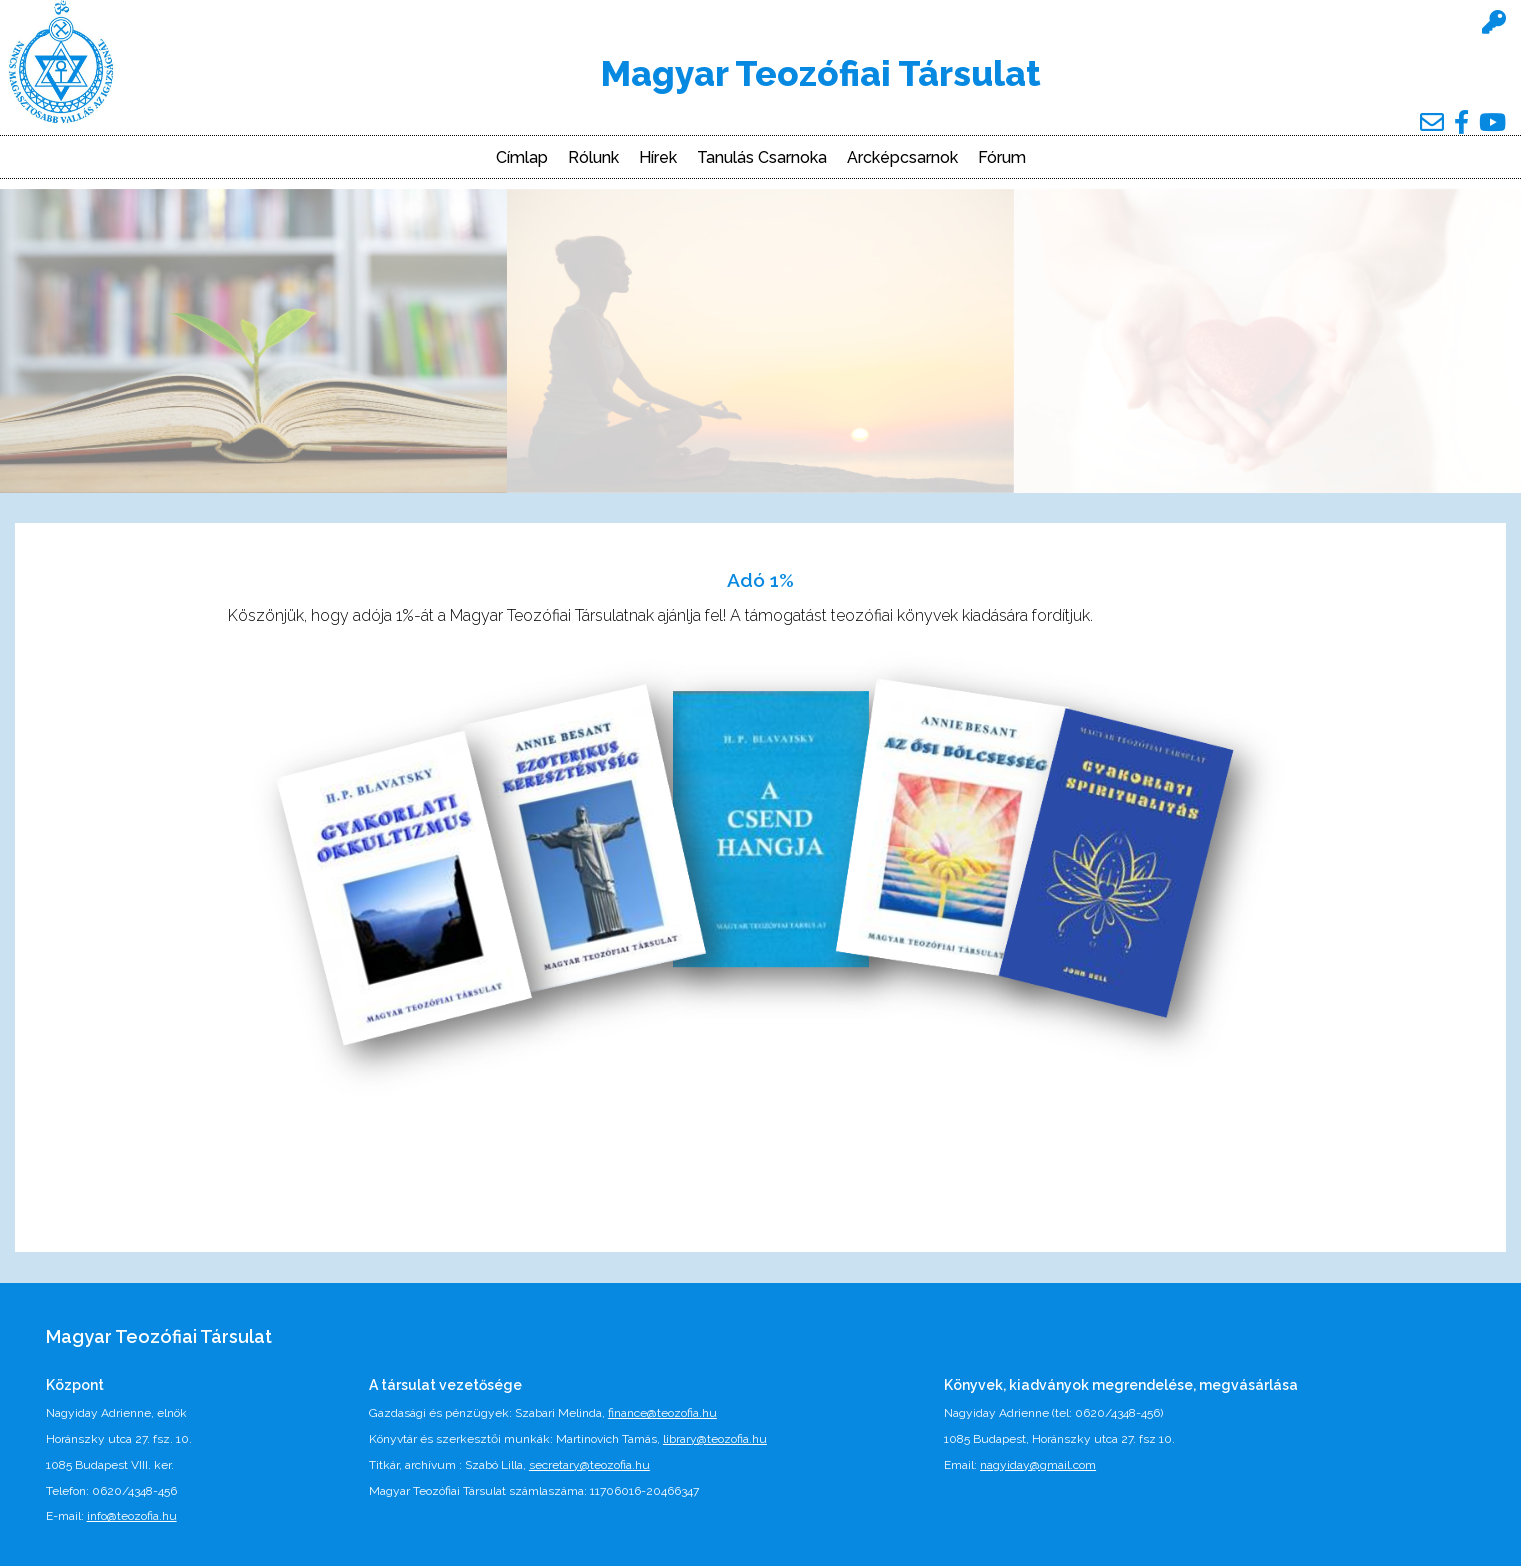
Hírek (658, 158)
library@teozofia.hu (715, 1439)
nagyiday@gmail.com (1038, 1465)
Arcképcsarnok (902, 158)
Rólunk (593, 158)
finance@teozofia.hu (662, 1413)
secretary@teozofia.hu (589, 1465)
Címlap (522, 158)
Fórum (1002, 158)
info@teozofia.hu (132, 1516)
